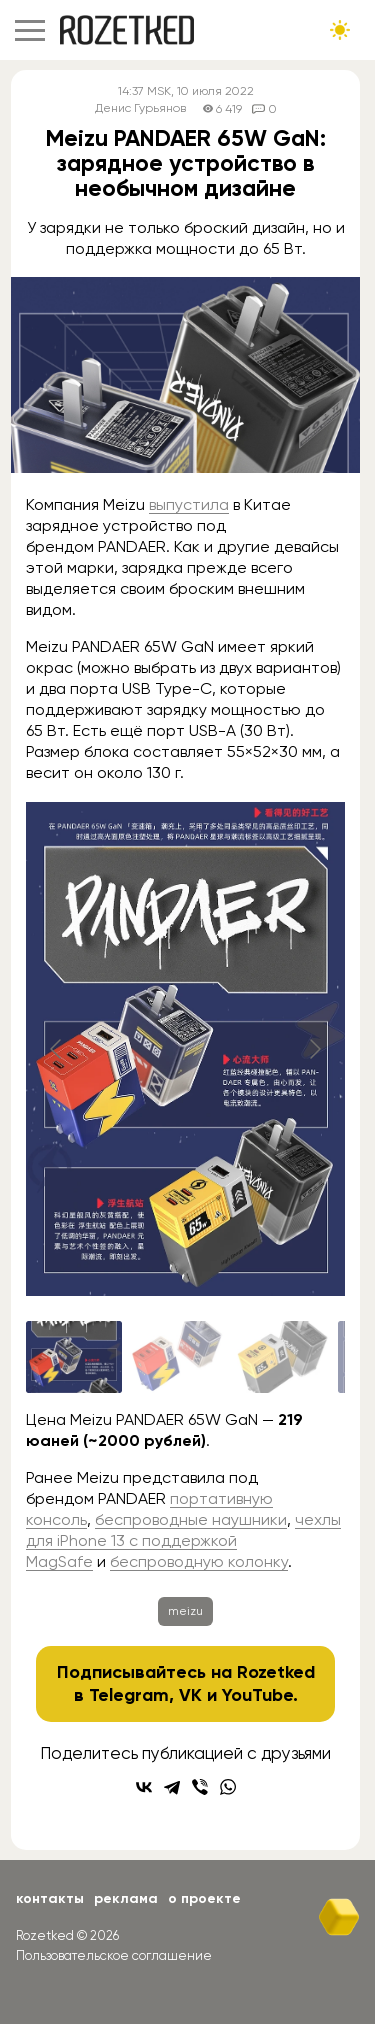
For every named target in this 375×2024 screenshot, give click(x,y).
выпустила (189, 504)
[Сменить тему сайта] (340, 30)
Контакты (50, 1898)
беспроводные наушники (191, 1519)
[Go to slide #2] (178, 1357)
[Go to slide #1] (74, 1357)
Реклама (126, 1898)
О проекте (204, 1898)
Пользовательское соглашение (114, 1955)
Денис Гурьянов (140, 108)
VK (190, 1695)
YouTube (257, 1695)
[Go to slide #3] (282, 1357)
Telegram (129, 1695)
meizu (185, 1611)
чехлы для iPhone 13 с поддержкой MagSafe (183, 1540)
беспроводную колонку (199, 1561)
